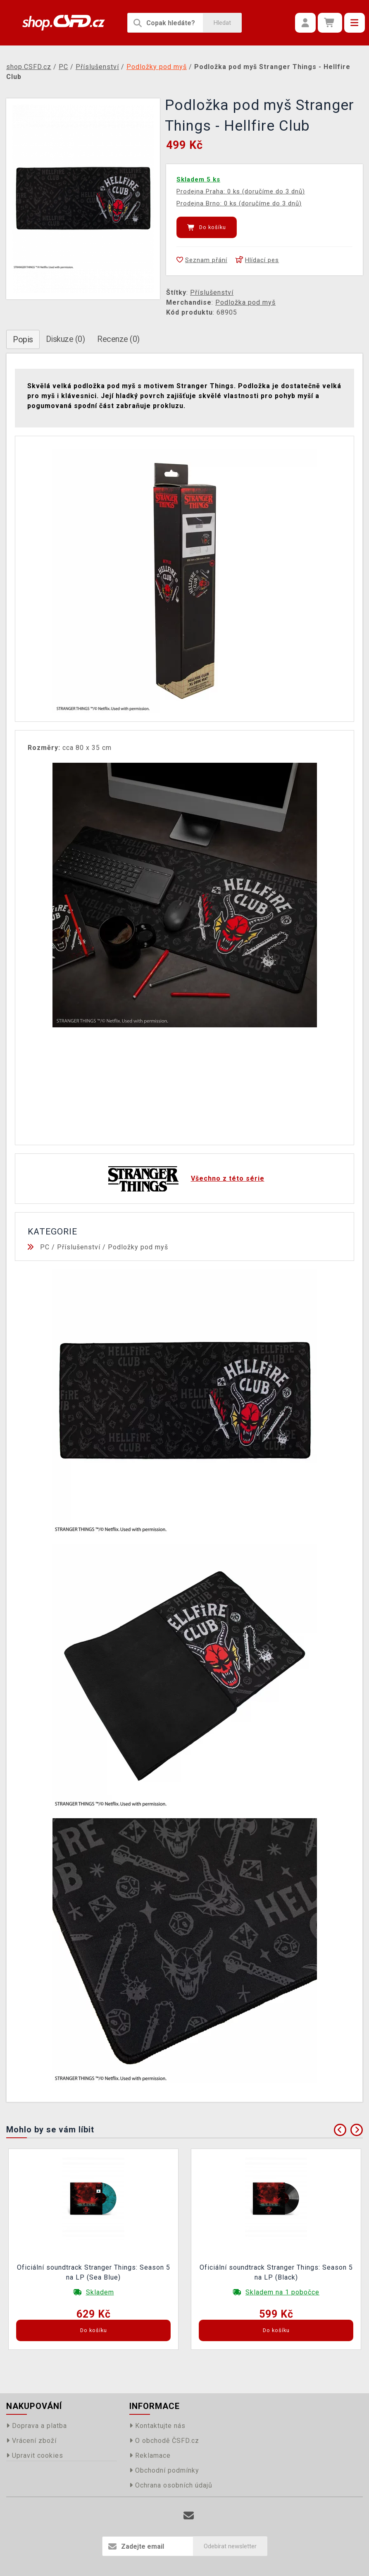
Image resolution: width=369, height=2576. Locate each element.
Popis (23, 339)
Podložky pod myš (138, 1247)
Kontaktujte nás (157, 2426)
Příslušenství (211, 292)
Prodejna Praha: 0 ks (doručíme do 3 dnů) (240, 191)
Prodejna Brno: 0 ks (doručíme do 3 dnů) (239, 203)
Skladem (100, 2292)
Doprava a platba (36, 2426)
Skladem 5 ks (198, 179)
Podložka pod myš (245, 302)
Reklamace (150, 2455)
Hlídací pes (257, 260)
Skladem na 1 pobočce (282, 2292)
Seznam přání (201, 260)
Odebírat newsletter (230, 2546)
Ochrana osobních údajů (170, 2485)
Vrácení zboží (31, 2441)
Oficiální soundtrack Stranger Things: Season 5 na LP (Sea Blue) (93, 2272)
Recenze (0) (118, 339)
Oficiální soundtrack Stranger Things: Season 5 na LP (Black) (276, 2272)
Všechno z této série (227, 1178)
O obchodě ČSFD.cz (164, 2441)
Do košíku (206, 227)
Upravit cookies (34, 2455)
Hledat (222, 22)
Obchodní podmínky (164, 2470)
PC (45, 1247)
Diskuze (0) (65, 339)
